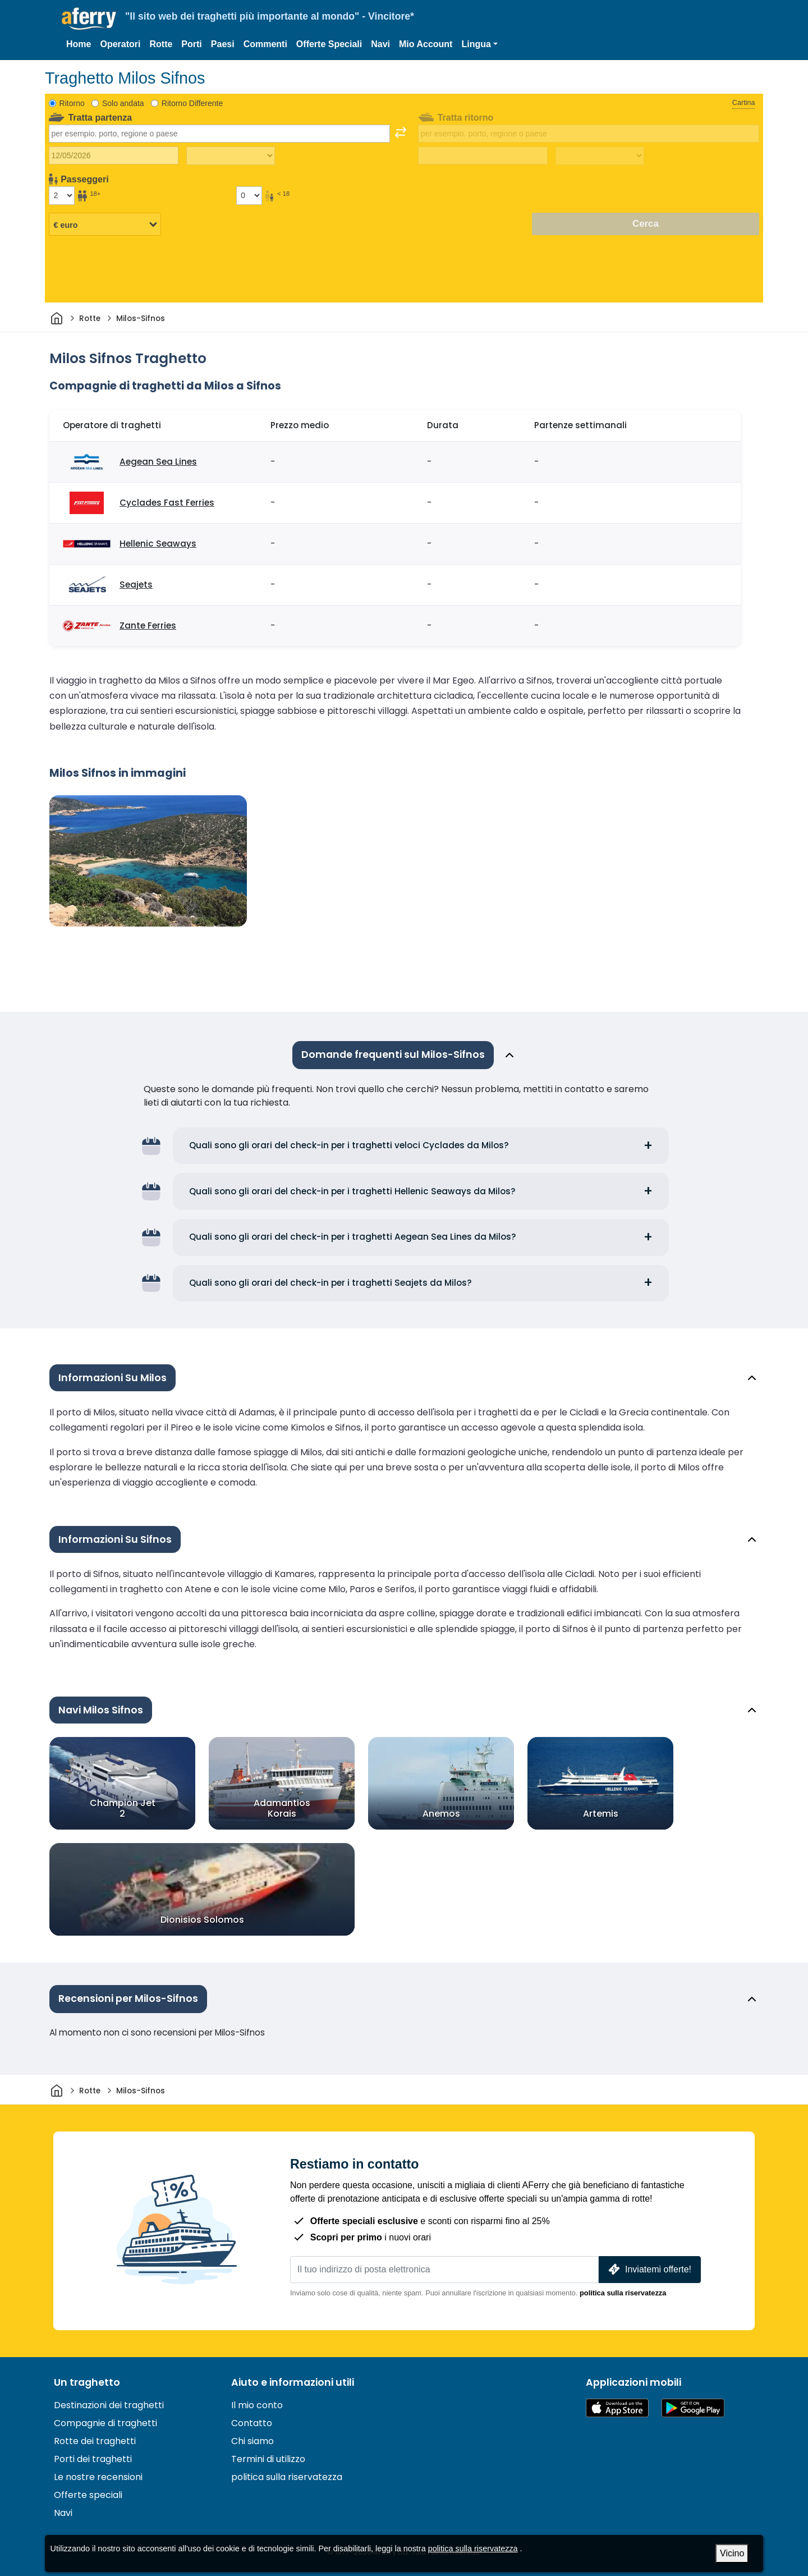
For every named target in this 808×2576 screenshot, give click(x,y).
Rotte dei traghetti (95, 2441)
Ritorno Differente (192, 103)
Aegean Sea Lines (158, 461)
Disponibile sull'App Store (617, 2408)
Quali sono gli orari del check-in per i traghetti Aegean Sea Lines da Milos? (352, 1237)
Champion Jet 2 (122, 1808)
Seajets (136, 584)
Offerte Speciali (329, 44)
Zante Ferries (148, 625)
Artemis (600, 1813)
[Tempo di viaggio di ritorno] (600, 156)
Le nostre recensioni (98, 2476)
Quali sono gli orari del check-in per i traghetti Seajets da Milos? (330, 1283)
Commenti (265, 44)
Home (78, 44)
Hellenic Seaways (158, 543)
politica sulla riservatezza (623, 2293)
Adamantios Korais (282, 1808)
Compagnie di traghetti (105, 2423)
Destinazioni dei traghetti (109, 2405)
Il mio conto (257, 2405)
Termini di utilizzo (268, 2459)
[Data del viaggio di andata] (113, 155)
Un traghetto (87, 2382)
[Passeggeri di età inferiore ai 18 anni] (249, 195)
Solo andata (123, 103)
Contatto (251, 2423)
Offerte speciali (88, 2494)
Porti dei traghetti (93, 2459)
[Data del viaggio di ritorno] (483, 155)
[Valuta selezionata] (104, 224)
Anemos (441, 1813)
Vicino (732, 2553)
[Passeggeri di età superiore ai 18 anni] (62, 195)
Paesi (223, 44)
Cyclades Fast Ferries (167, 502)
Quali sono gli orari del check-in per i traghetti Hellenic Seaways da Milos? (352, 1191)
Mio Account (425, 44)
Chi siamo (252, 2441)
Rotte (160, 44)
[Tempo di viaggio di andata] (230, 156)
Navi (380, 44)
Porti (191, 44)
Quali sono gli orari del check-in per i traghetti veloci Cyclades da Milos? (349, 1145)
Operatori (120, 44)
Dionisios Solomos (202, 1919)
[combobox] (219, 134)
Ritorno (72, 103)
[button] (479, 44)
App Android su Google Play (693, 2408)
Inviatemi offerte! (648, 2269)
